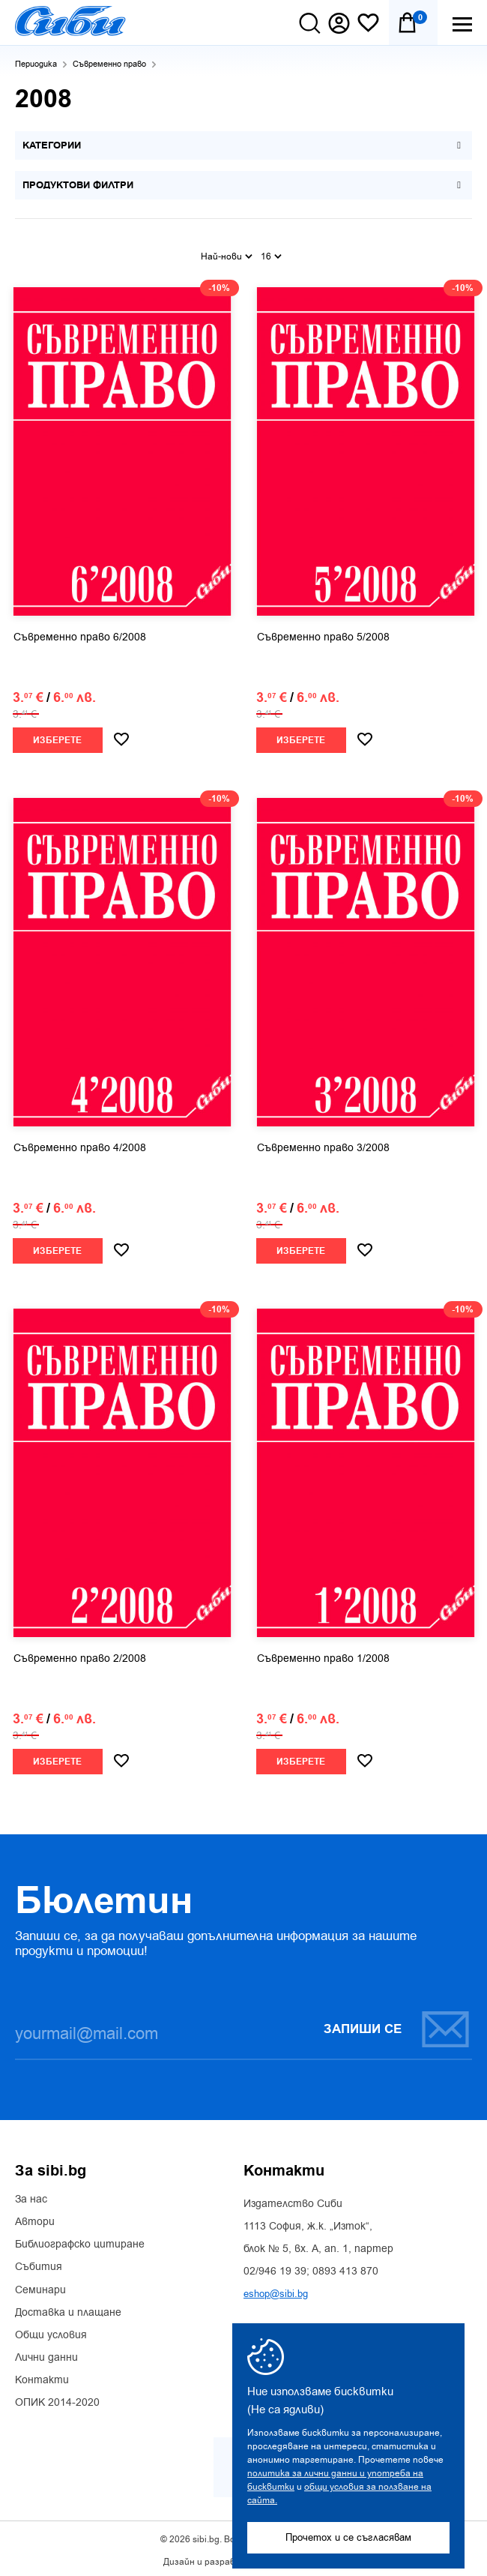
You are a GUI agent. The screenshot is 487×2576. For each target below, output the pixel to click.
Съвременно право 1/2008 (323, 1655)
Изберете (57, 736)
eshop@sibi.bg (276, 2290)
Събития (38, 2264)
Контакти (42, 2376)
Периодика (36, 64)
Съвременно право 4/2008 (79, 1144)
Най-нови (226, 253)
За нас (31, 2196)
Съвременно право (109, 64)
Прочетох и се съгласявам (348, 2537)
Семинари (40, 2286)
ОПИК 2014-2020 (57, 2400)
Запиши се (397, 2025)
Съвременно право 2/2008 (79, 1655)
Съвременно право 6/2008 (79, 633)
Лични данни (46, 2354)
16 (271, 253)
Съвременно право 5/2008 (323, 633)
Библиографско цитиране (80, 2241)
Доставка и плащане (68, 2309)
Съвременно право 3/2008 (323, 1144)
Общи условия (51, 2331)
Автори (35, 2218)
